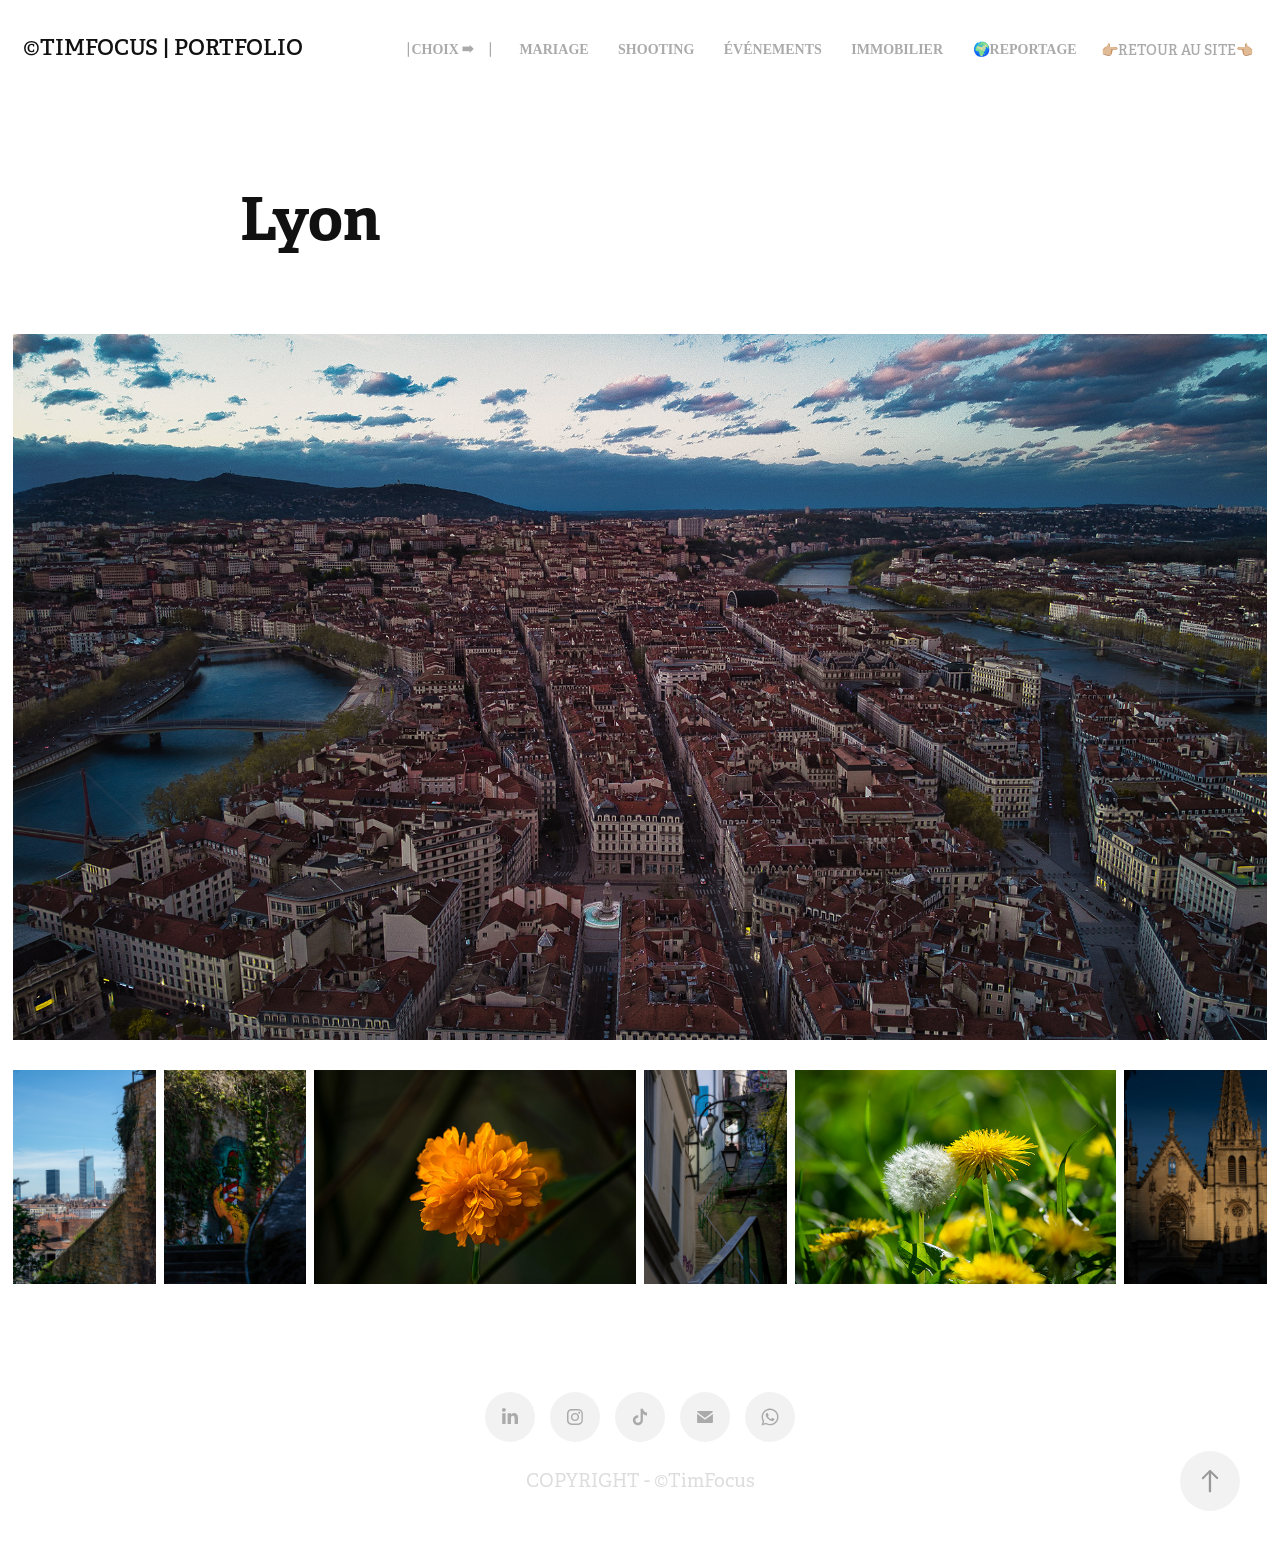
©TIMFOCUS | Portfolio (163, 47)
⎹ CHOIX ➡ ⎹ (443, 49)
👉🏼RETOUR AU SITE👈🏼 (1177, 50)
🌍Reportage (1025, 49)
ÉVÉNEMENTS (773, 49)
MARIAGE (553, 49)
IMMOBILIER (897, 49)
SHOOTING (656, 49)
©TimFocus (704, 1481)
